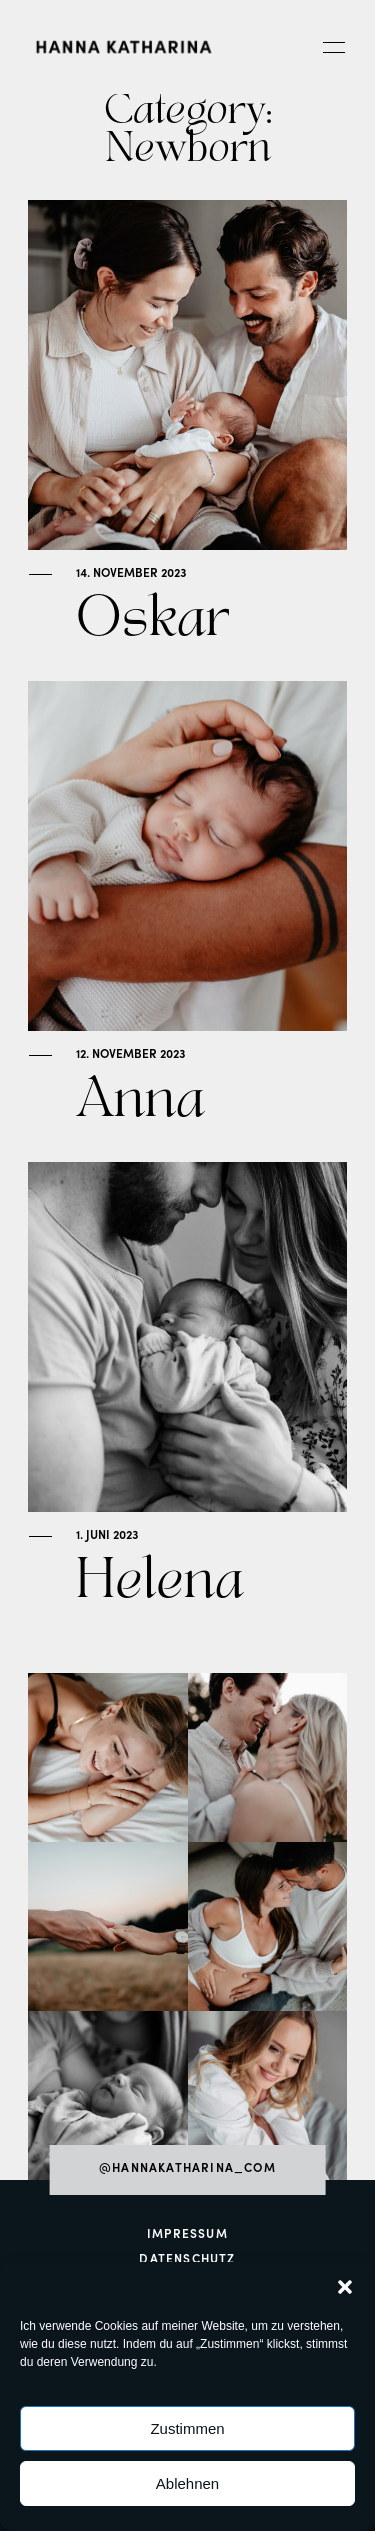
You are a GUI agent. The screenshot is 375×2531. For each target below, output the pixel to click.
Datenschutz (187, 2260)
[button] (345, 2287)
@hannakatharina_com (187, 2169)
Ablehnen (187, 2483)
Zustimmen (187, 2428)
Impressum (187, 2235)
